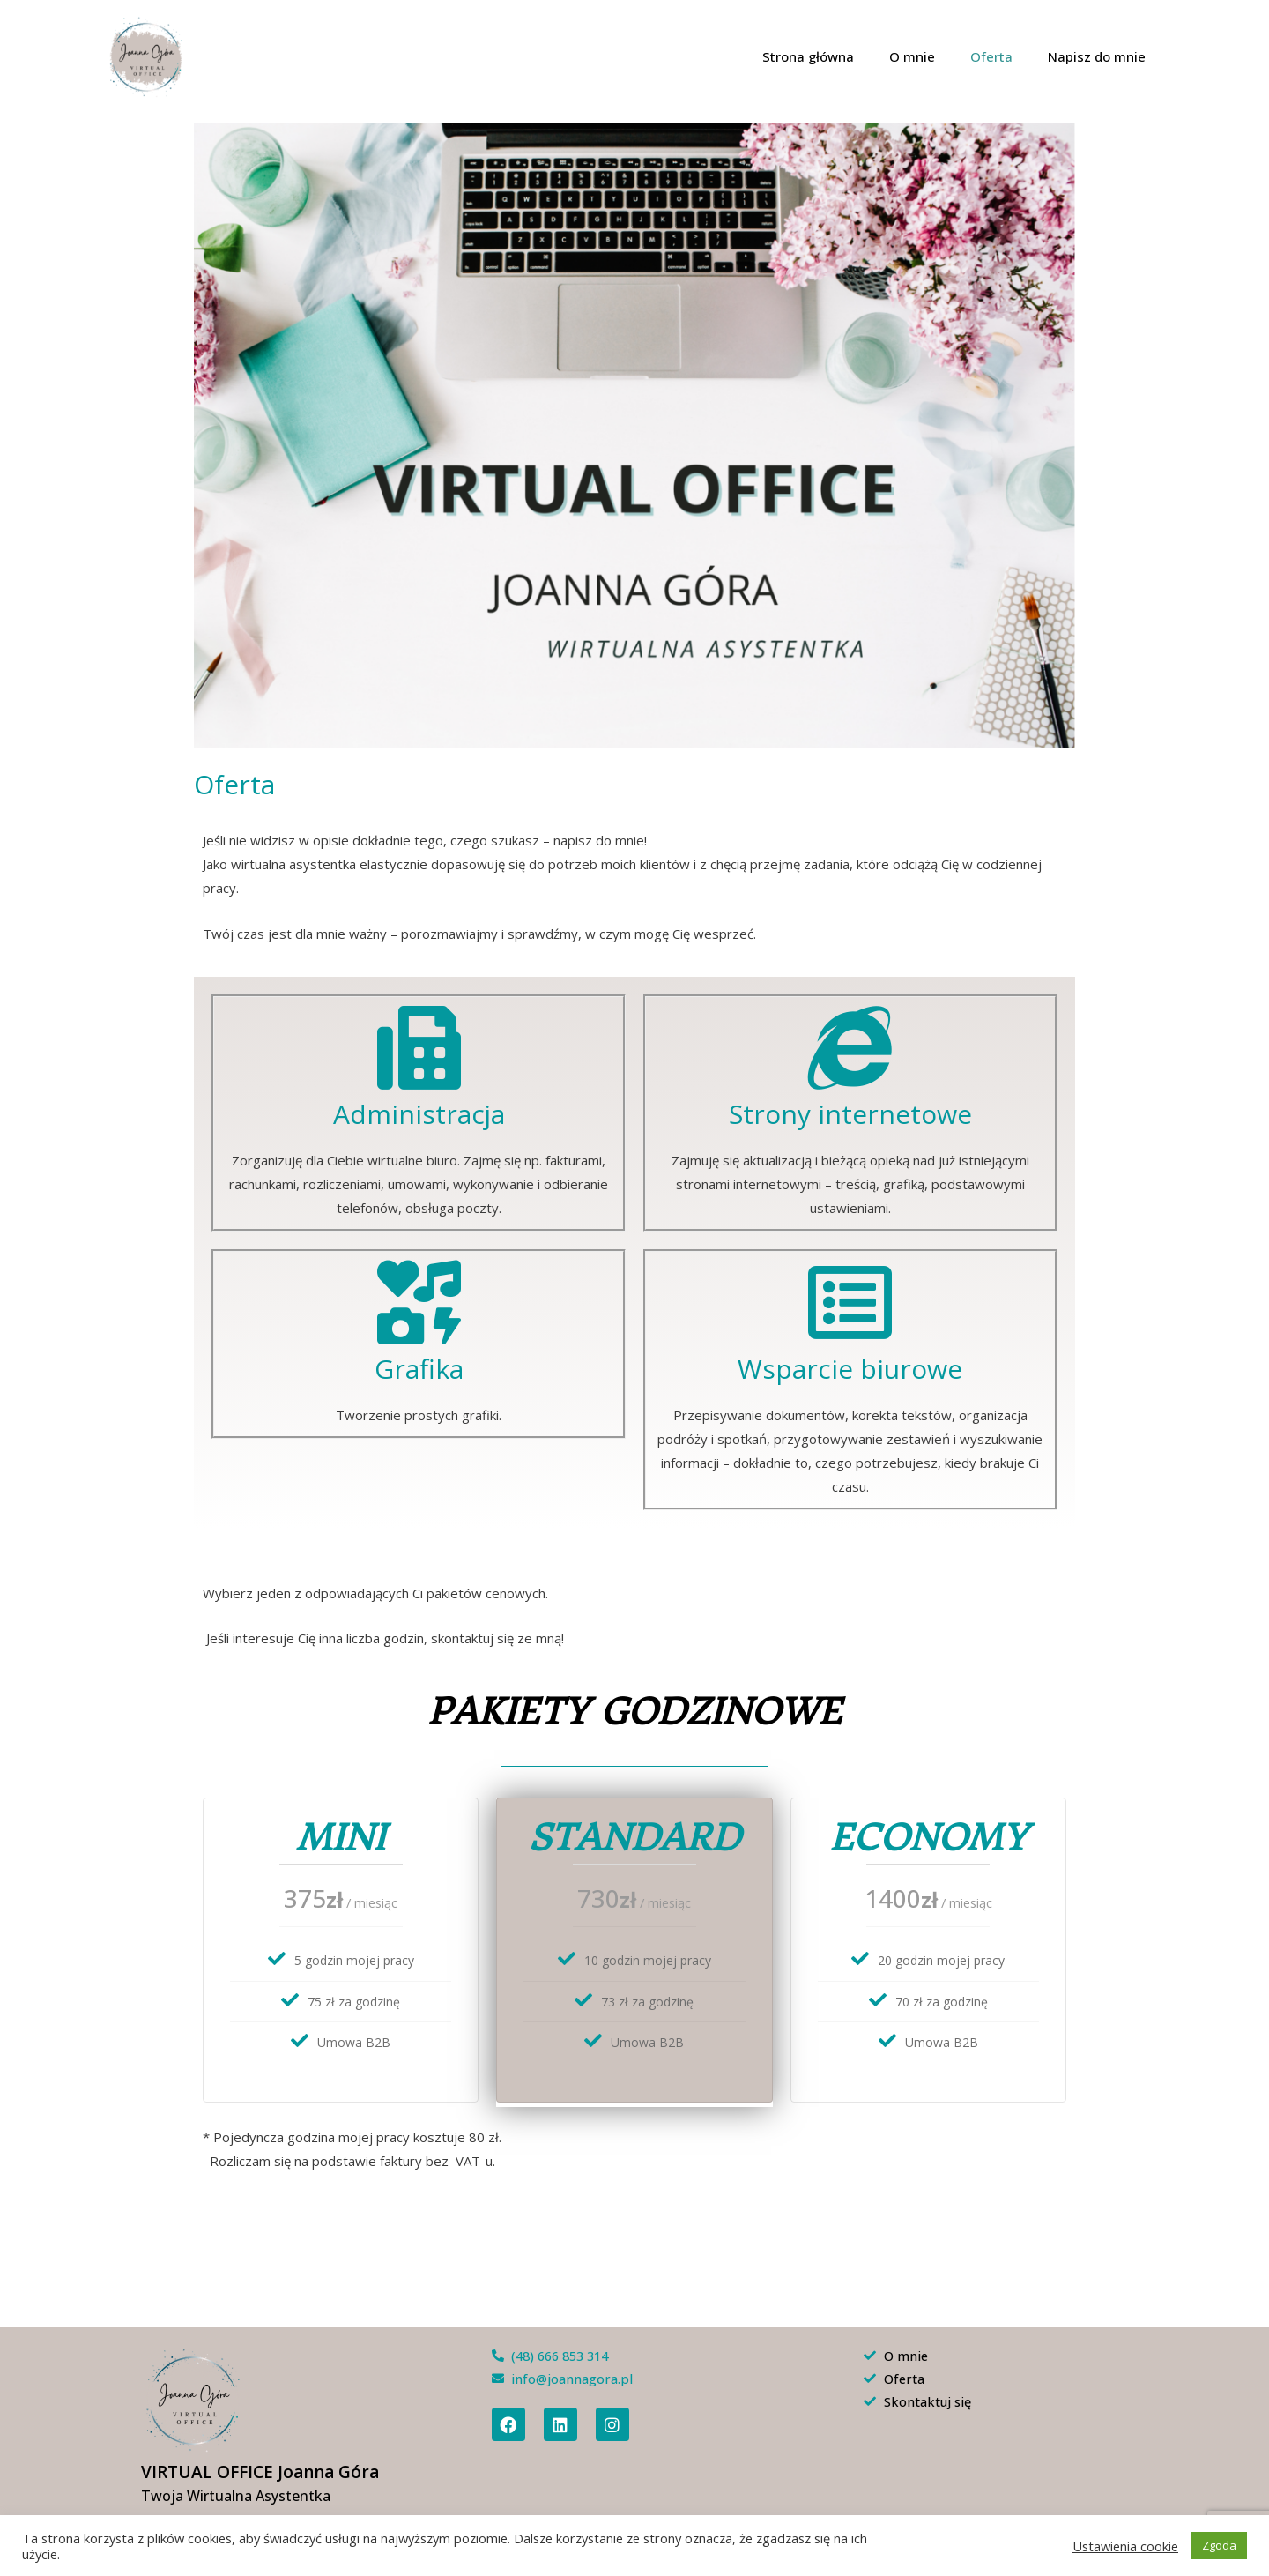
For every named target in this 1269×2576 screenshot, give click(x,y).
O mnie (934, 56)
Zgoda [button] (1219, 2545)
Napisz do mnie (1101, 56)
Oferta (1004, 56)
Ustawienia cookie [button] (1125, 2546)
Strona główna (839, 56)
